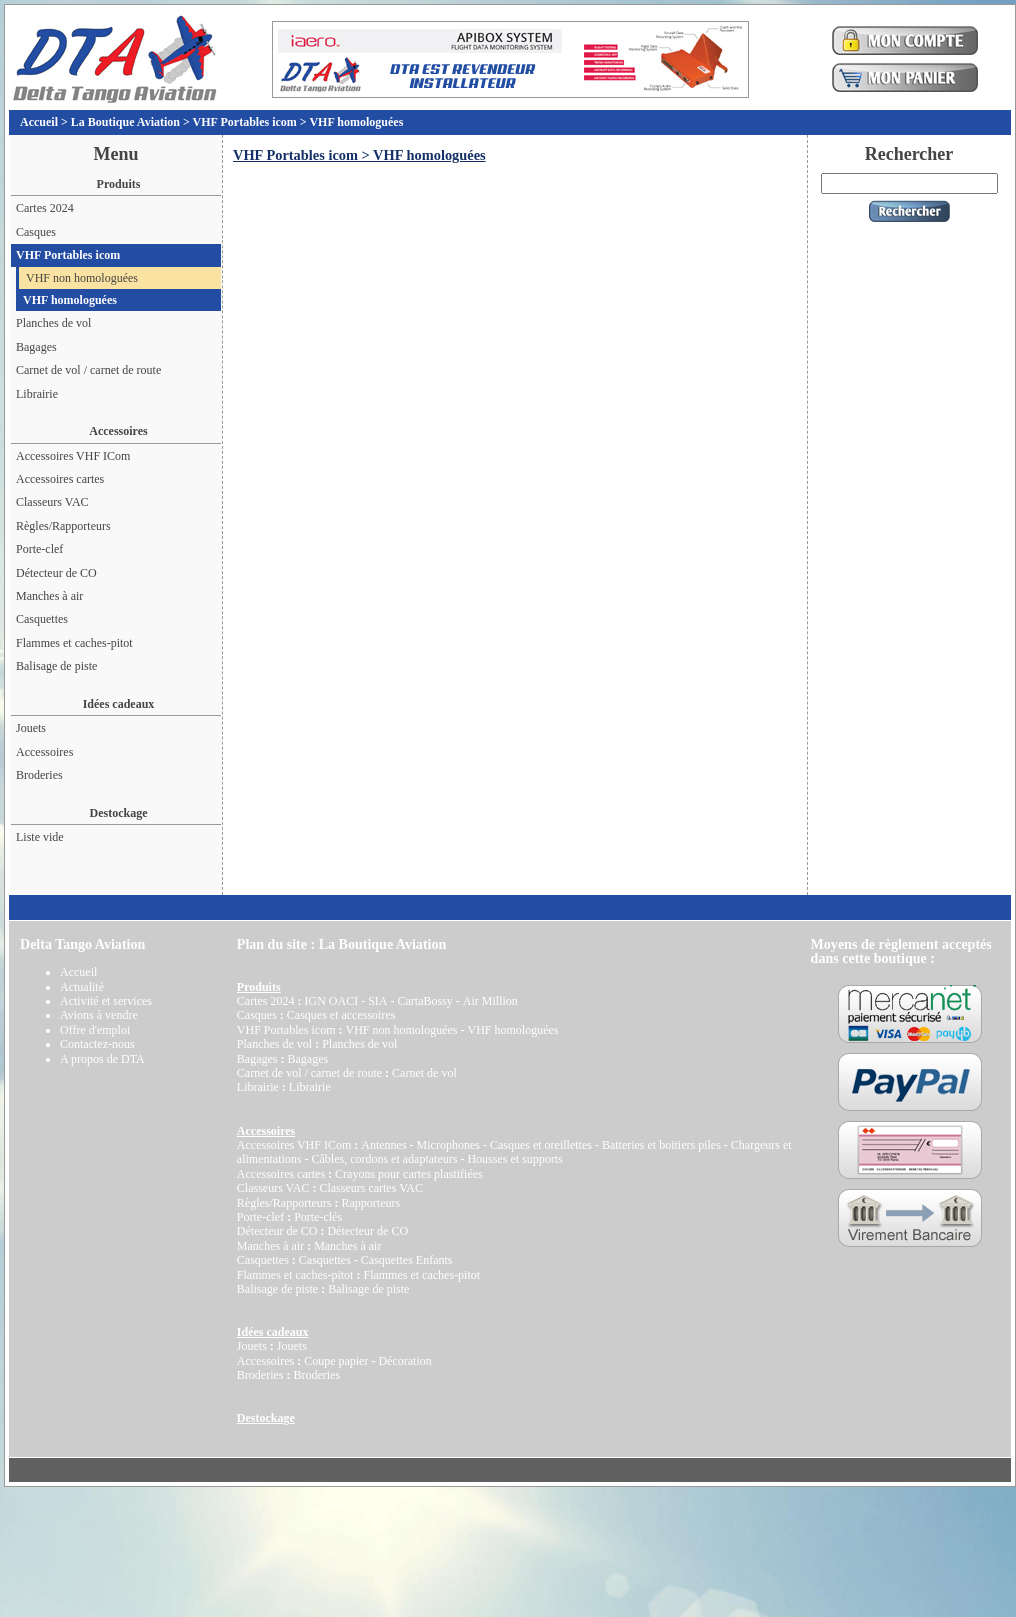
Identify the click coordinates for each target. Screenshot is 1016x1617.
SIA (377, 1001)
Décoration (404, 1361)
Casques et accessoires (341, 1015)
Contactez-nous (97, 1044)
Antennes (383, 1145)
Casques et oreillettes (541, 1145)
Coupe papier (336, 1361)
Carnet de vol (424, 1073)
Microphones (448, 1145)
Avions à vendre (99, 1015)
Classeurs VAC (52, 502)
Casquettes (42, 619)
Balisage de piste (56, 666)
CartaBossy (424, 1001)
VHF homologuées (356, 122)
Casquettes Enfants (407, 1260)
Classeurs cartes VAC (371, 1188)
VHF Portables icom (245, 122)
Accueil (39, 122)
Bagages (36, 347)
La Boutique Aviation (125, 122)
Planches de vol (53, 323)
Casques (36, 232)
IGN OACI (331, 1001)
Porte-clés (318, 1217)
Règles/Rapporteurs (63, 526)
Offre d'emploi (95, 1030)
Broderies (39, 775)
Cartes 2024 (45, 208)
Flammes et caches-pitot (74, 643)
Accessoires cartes (60, 479)
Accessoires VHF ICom (73, 456)
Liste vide (40, 837)
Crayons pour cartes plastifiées (409, 1174)
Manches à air (49, 596)
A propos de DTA (102, 1059)
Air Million (490, 1001)
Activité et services (106, 1001)
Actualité (82, 987)
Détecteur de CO (56, 573)
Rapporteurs (370, 1203)
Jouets (31, 728)
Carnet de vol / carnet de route (88, 370)
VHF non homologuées (82, 278)
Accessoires (44, 752)
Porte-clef (39, 549)
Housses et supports (514, 1159)
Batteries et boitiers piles (661, 1145)
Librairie (37, 394)
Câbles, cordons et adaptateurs (384, 1159)
